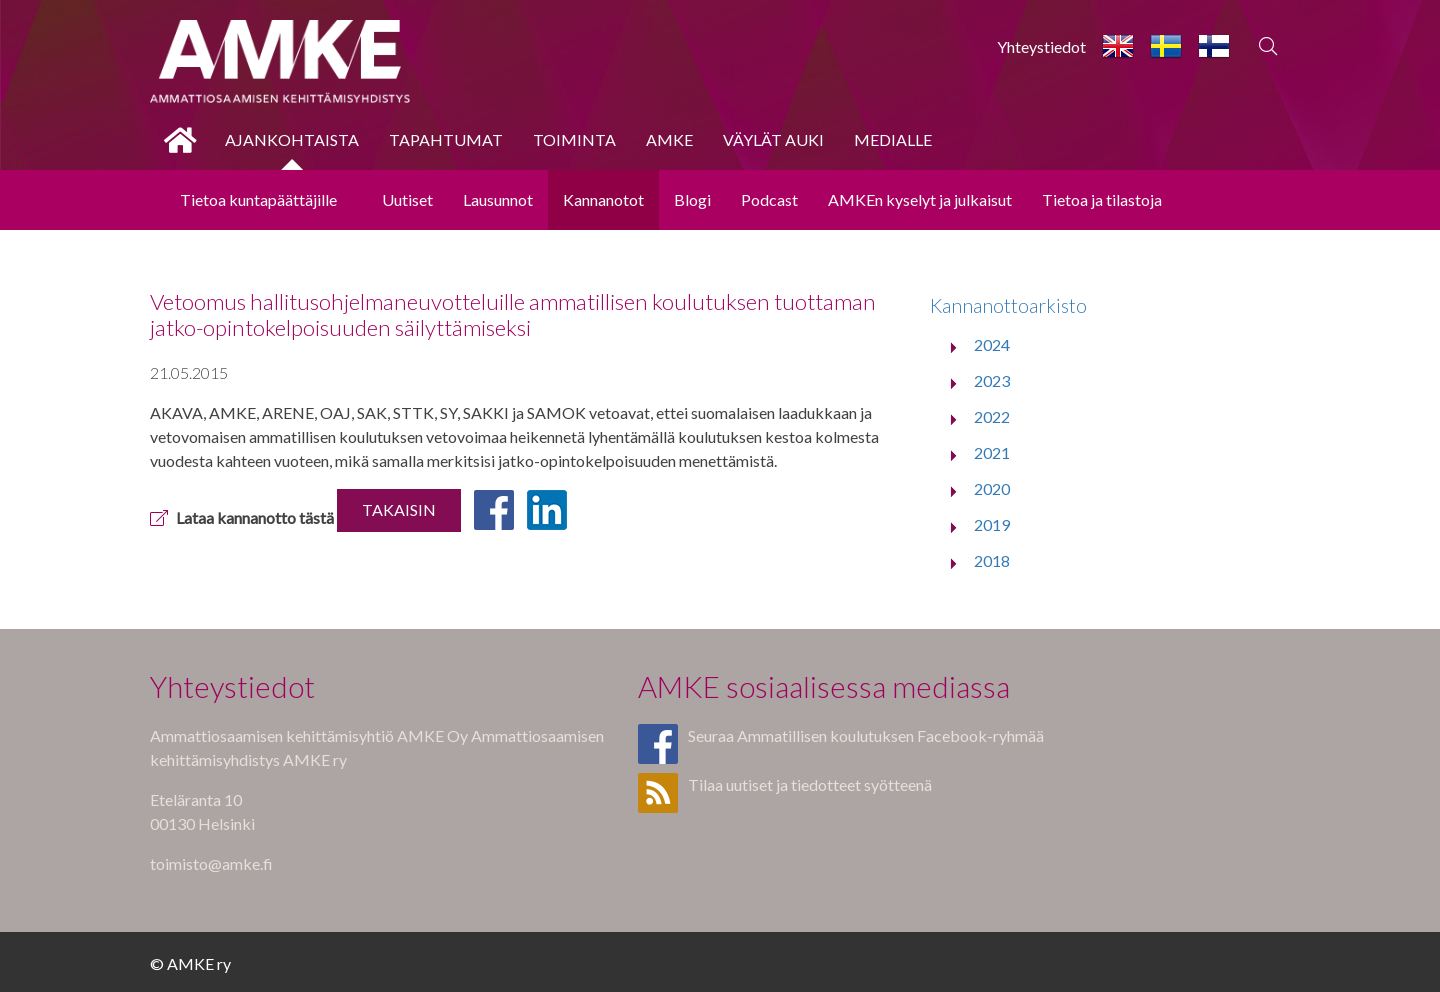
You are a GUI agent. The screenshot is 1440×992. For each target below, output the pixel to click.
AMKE (669, 139)
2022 (992, 416)
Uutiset (407, 199)
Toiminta (574, 139)
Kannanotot (603, 199)
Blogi (692, 199)
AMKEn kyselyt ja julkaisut (920, 199)
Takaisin (399, 509)
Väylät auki (773, 139)
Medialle (893, 139)
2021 (992, 452)
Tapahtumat (446, 139)
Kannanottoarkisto (1008, 305)
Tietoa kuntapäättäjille (258, 199)
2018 (992, 560)
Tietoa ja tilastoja (1102, 199)
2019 (992, 524)
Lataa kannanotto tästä (242, 517)
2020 (992, 488)
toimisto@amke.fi (211, 863)
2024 (992, 344)
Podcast (769, 199)
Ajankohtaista (292, 139)
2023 (992, 380)
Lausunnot (498, 199)
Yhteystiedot (1041, 46)
